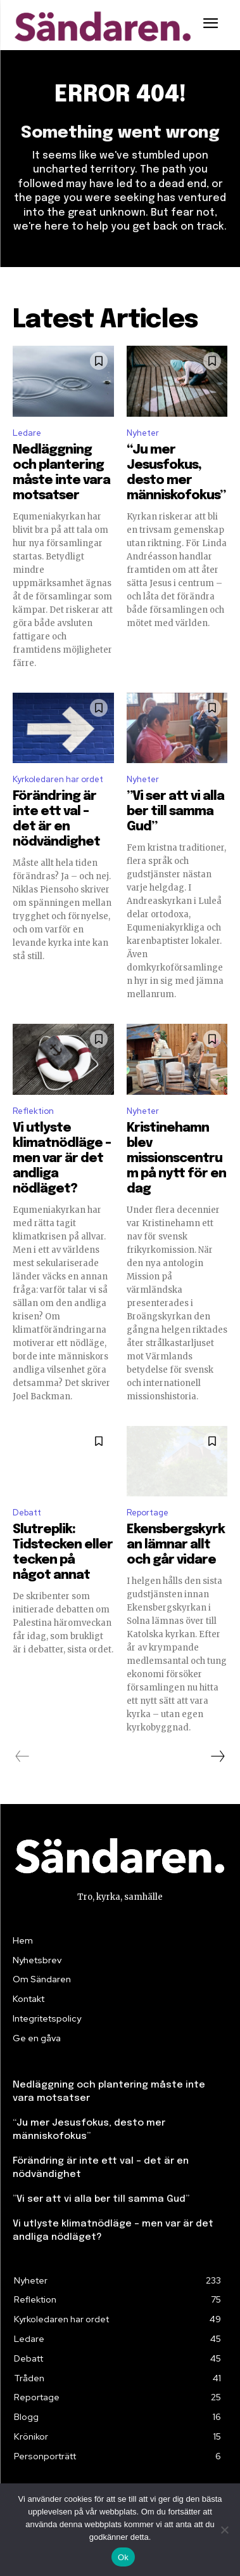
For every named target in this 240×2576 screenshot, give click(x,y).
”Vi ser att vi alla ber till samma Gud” (175, 812)
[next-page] (217, 1756)
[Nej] (224, 2529)
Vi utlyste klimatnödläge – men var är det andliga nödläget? (62, 1158)
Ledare (27, 433)
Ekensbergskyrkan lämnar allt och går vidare (176, 1545)
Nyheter (143, 433)
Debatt (27, 1512)
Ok (123, 2557)
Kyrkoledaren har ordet (58, 779)
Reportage (147, 1512)
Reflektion (33, 1111)
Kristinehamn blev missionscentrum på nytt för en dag (176, 1158)
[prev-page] (22, 1756)
